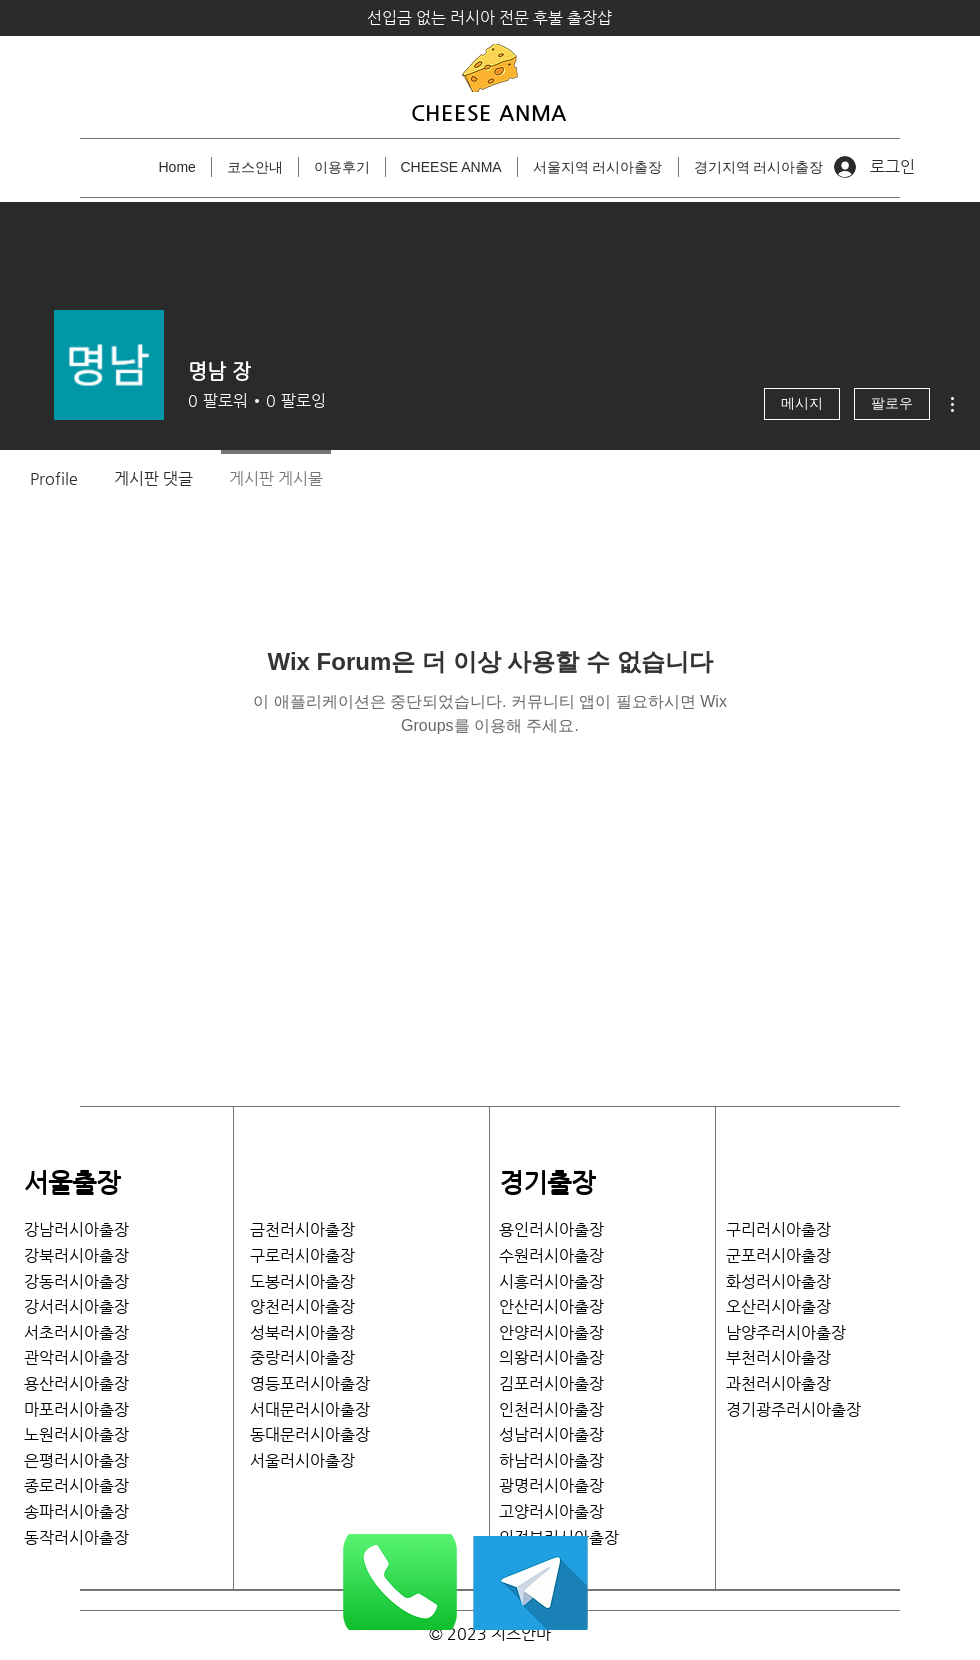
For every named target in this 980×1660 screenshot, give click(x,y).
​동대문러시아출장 (310, 1434)
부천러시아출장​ (778, 1357)
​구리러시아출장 (778, 1229)
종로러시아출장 (76, 1485)
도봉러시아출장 (302, 1281)
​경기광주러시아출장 (793, 1409)
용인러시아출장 (551, 1229)
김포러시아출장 (551, 1383)
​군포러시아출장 (778, 1255)
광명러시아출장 (551, 1485)
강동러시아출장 (76, 1281)
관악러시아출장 (76, 1357)
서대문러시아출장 (310, 1409)
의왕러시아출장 (551, 1357)
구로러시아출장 (302, 1255)
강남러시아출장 (76, 1229)
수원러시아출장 (551, 1255)
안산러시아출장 (551, 1306)
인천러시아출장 (551, 1409)
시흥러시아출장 (551, 1281)
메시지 (802, 404)
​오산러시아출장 (778, 1306)
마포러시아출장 (76, 1409)
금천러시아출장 (302, 1229)
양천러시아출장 (302, 1306)
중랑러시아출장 (302, 1357)
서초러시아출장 (76, 1332)
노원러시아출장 (76, 1434)
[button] (598, 167)
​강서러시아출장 (76, 1306)
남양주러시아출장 (786, 1332)
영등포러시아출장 (310, 1383)
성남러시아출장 (551, 1434)
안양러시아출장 (551, 1332)
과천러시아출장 (778, 1383)
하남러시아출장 (551, 1460)
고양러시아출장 (551, 1511)
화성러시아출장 (778, 1281)
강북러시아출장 (76, 1255)
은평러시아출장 (76, 1460)
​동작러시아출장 (76, 1537)
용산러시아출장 (76, 1383)
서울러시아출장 (310, 1460)
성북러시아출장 (302, 1332)
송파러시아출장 (76, 1511)
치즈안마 (521, 1633)
